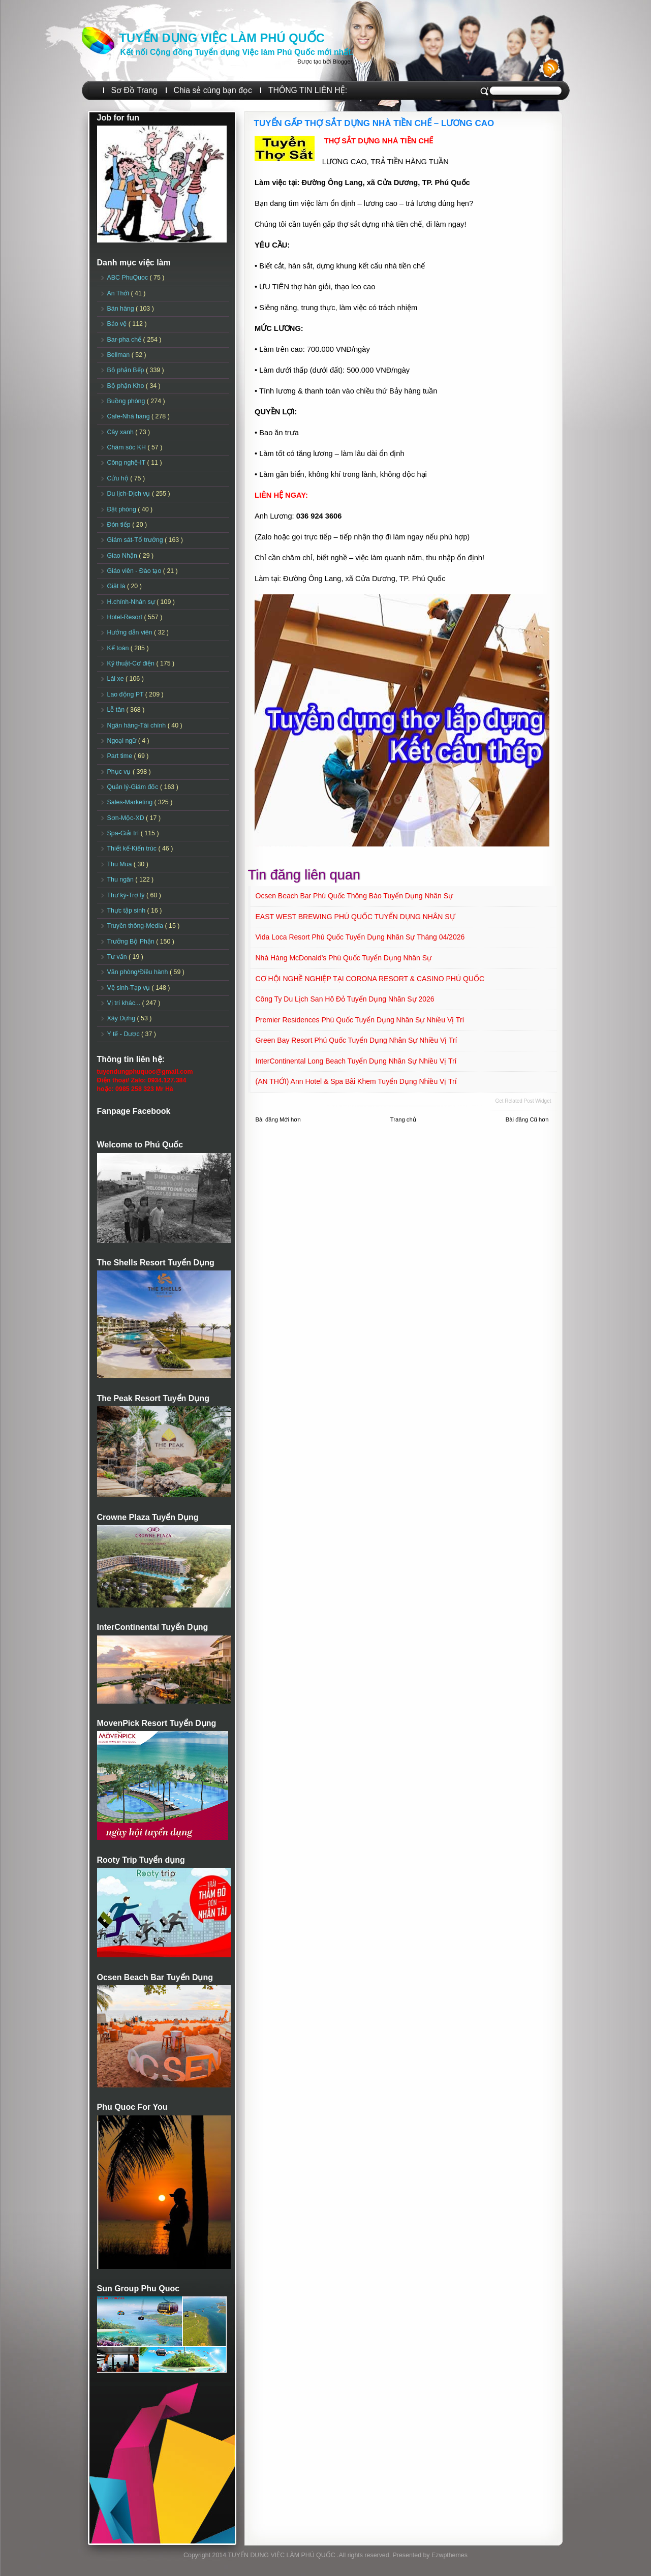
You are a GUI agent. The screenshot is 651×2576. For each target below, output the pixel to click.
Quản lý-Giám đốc (134, 787)
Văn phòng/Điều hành (138, 972)
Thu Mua (120, 864)
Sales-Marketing (130, 802)
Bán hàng (121, 308)
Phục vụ (120, 771)
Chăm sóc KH (127, 447)
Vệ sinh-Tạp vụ (129, 987)
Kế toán (119, 648)
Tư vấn (118, 956)
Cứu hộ (119, 478)
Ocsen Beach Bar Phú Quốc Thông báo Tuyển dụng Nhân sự (354, 896)
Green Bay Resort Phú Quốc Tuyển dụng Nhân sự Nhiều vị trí (356, 1040)
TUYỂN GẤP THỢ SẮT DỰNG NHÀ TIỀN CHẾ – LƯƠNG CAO (374, 123)
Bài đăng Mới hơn (278, 1119)
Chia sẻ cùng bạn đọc (213, 90)
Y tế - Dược (124, 1034)
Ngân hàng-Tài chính (137, 725)
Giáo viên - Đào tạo (135, 570)
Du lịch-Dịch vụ (129, 493)
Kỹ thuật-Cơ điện (132, 663)
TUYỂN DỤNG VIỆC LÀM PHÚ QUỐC (222, 38)
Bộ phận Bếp (126, 370)
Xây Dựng (122, 1018)
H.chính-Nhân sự (132, 601)
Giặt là (117, 586)
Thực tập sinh (127, 910)
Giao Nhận (123, 555)
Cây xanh (121, 432)
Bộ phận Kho (126, 385)
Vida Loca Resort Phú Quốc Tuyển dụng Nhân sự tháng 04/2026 (360, 937)
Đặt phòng (122, 509)
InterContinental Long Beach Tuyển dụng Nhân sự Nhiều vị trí (356, 1061)
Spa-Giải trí (124, 833)
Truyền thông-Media (136, 925)
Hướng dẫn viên (130, 632)
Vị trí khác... (124, 1003)
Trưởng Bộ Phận (132, 941)
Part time (120, 756)
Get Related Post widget (523, 1101)
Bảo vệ (118, 323)
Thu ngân (121, 879)
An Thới (119, 293)
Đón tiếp (120, 524)
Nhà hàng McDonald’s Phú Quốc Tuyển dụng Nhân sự (344, 958)
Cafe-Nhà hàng (129, 416)
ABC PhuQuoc (128, 277)
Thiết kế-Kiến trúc (133, 848)
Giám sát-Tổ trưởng (136, 539)
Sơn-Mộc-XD (126, 818)
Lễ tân (117, 709)
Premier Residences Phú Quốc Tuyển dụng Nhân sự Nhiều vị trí (360, 1020)
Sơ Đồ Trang (134, 90)
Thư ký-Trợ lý (127, 895)
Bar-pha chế (125, 339)
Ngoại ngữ (122, 740)
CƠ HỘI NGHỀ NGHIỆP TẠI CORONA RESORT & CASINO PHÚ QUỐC (370, 979)
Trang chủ (403, 1119)
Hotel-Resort (125, 617)
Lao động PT (126, 694)
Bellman (119, 354)
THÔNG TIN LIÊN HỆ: (307, 90)
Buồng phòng (127, 401)
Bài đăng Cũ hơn (527, 1119)
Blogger (342, 61)
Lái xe (116, 678)
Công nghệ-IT (127, 462)
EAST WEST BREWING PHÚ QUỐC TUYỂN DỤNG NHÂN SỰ (355, 917)
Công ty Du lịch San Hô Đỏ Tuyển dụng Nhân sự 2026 (345, 999)
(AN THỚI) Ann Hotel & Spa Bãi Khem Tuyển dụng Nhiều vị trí (356, 1081)
